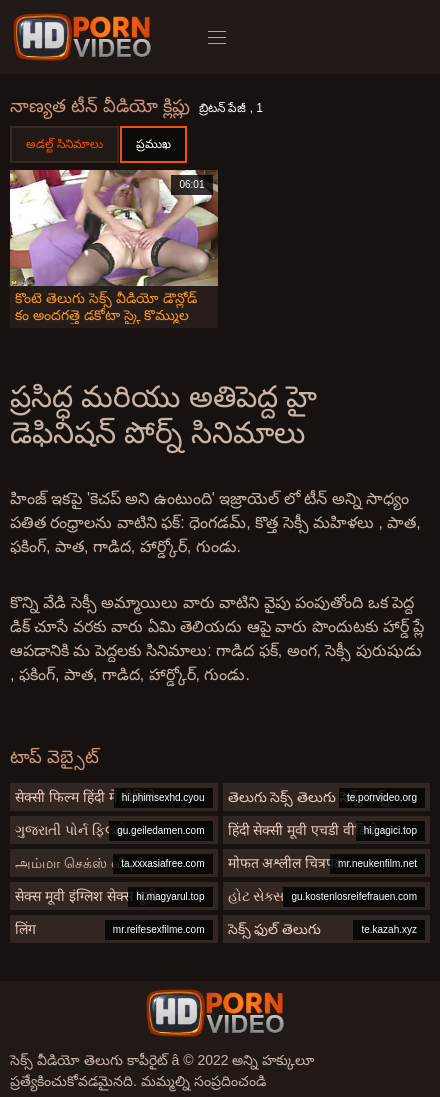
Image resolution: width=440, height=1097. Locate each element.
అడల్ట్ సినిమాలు (64, 144)
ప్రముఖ (153, 144)
